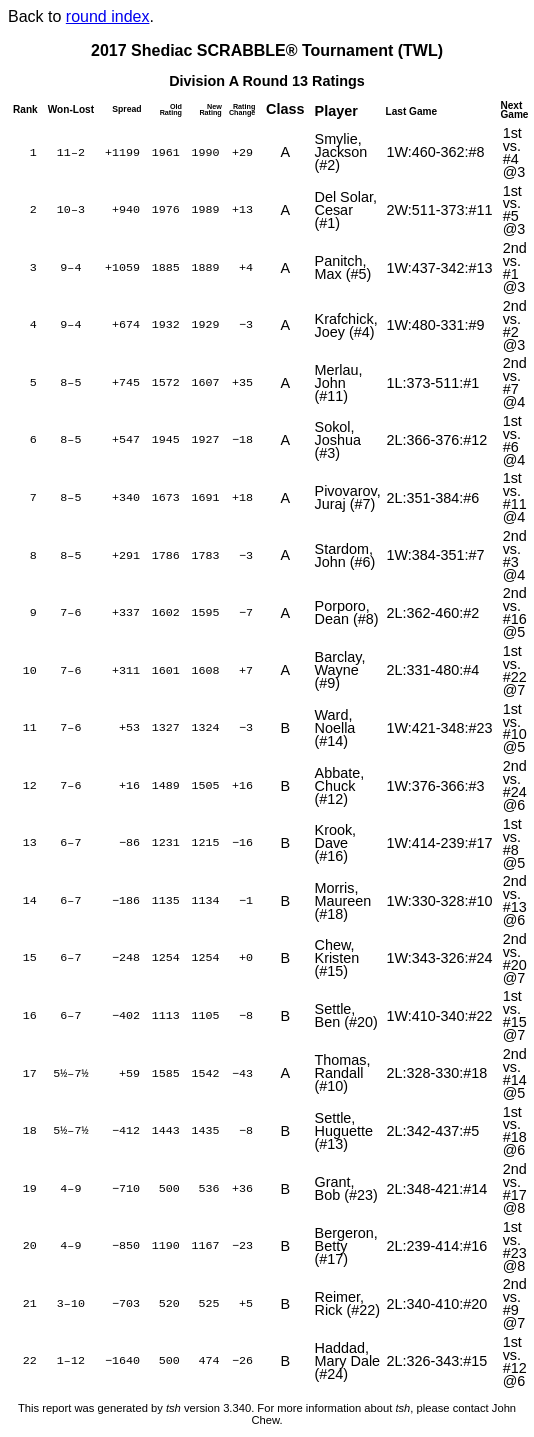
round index (108, 16)
